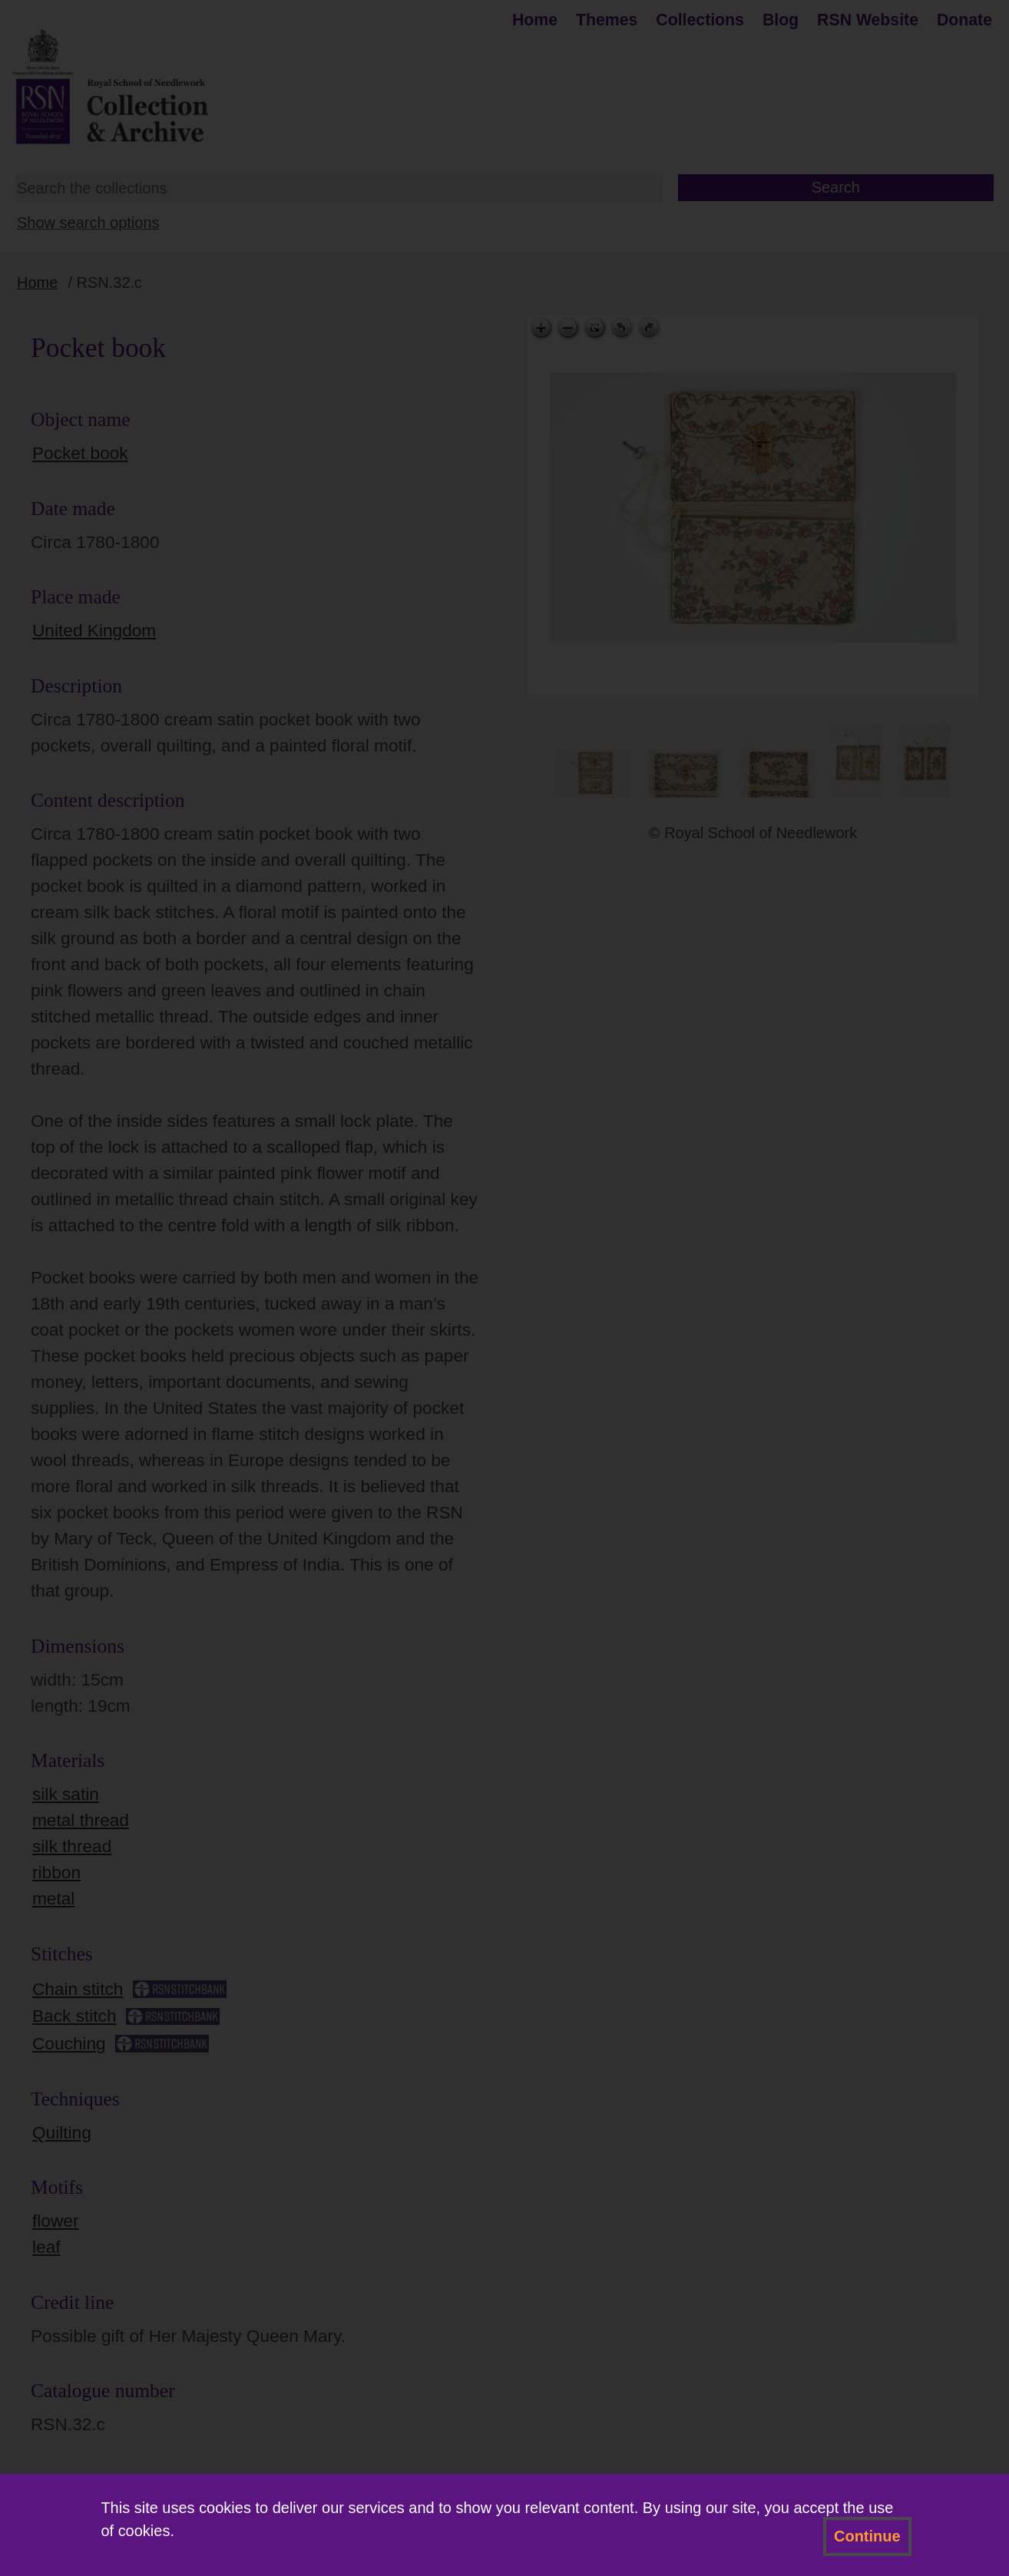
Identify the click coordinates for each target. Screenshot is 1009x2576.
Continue (867, 2536)
